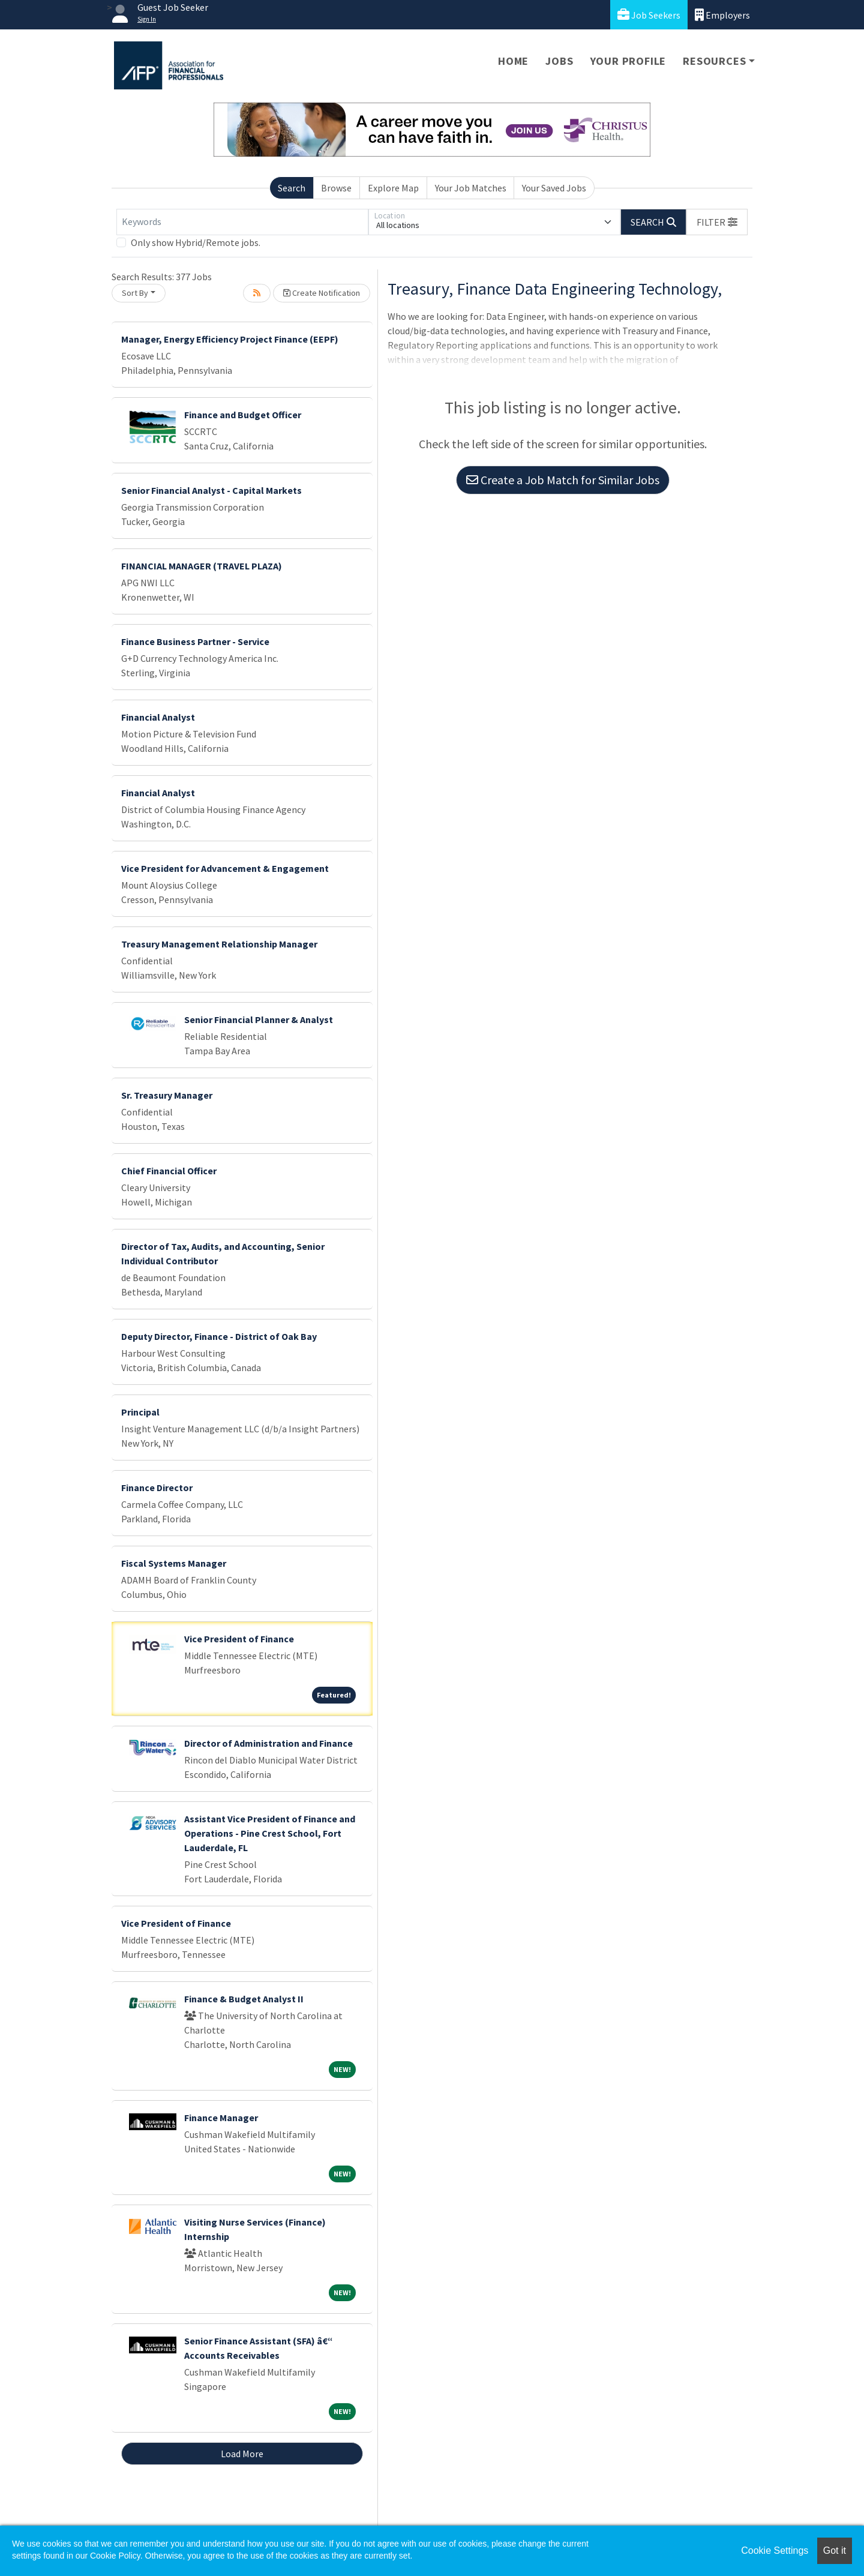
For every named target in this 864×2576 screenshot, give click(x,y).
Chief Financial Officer (169, 1171)
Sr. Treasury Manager (166, 1095)
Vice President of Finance (239, 1639)
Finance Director (157, 1488)
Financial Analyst (158, 717)
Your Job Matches (470, 188)
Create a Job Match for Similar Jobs (562, 479)
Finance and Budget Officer (242, 415)
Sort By (135, 292)
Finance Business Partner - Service (195, 641)
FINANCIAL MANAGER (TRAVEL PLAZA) (201, 566)
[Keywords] (242, 222)
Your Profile (628, 61)
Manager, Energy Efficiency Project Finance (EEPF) (229, 339)
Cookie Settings (774, 2550)
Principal (140, 1412)
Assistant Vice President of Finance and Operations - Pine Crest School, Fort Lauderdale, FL (269, 1833)
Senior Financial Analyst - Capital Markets (211, 490)
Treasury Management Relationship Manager (219, 944)
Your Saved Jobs (554, 188)
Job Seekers (648, 14)
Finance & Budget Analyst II (244, 1999)
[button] (717, 222)
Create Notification (321, 292)
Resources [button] (714, 61)
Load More (242, 2454)
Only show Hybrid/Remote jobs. (195, 242)
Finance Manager (221, 2118)
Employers (722, 14)
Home (513, 61)
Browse (336, 188)
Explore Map (393, 188)
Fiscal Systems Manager (173, 1563)
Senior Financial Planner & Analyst (258, 1019)
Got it (834, 2550)
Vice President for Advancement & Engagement (225, 868)
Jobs (559, 61)
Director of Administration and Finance (268, 1743)
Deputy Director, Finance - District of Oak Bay (219, 1336)
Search (291, 188)
